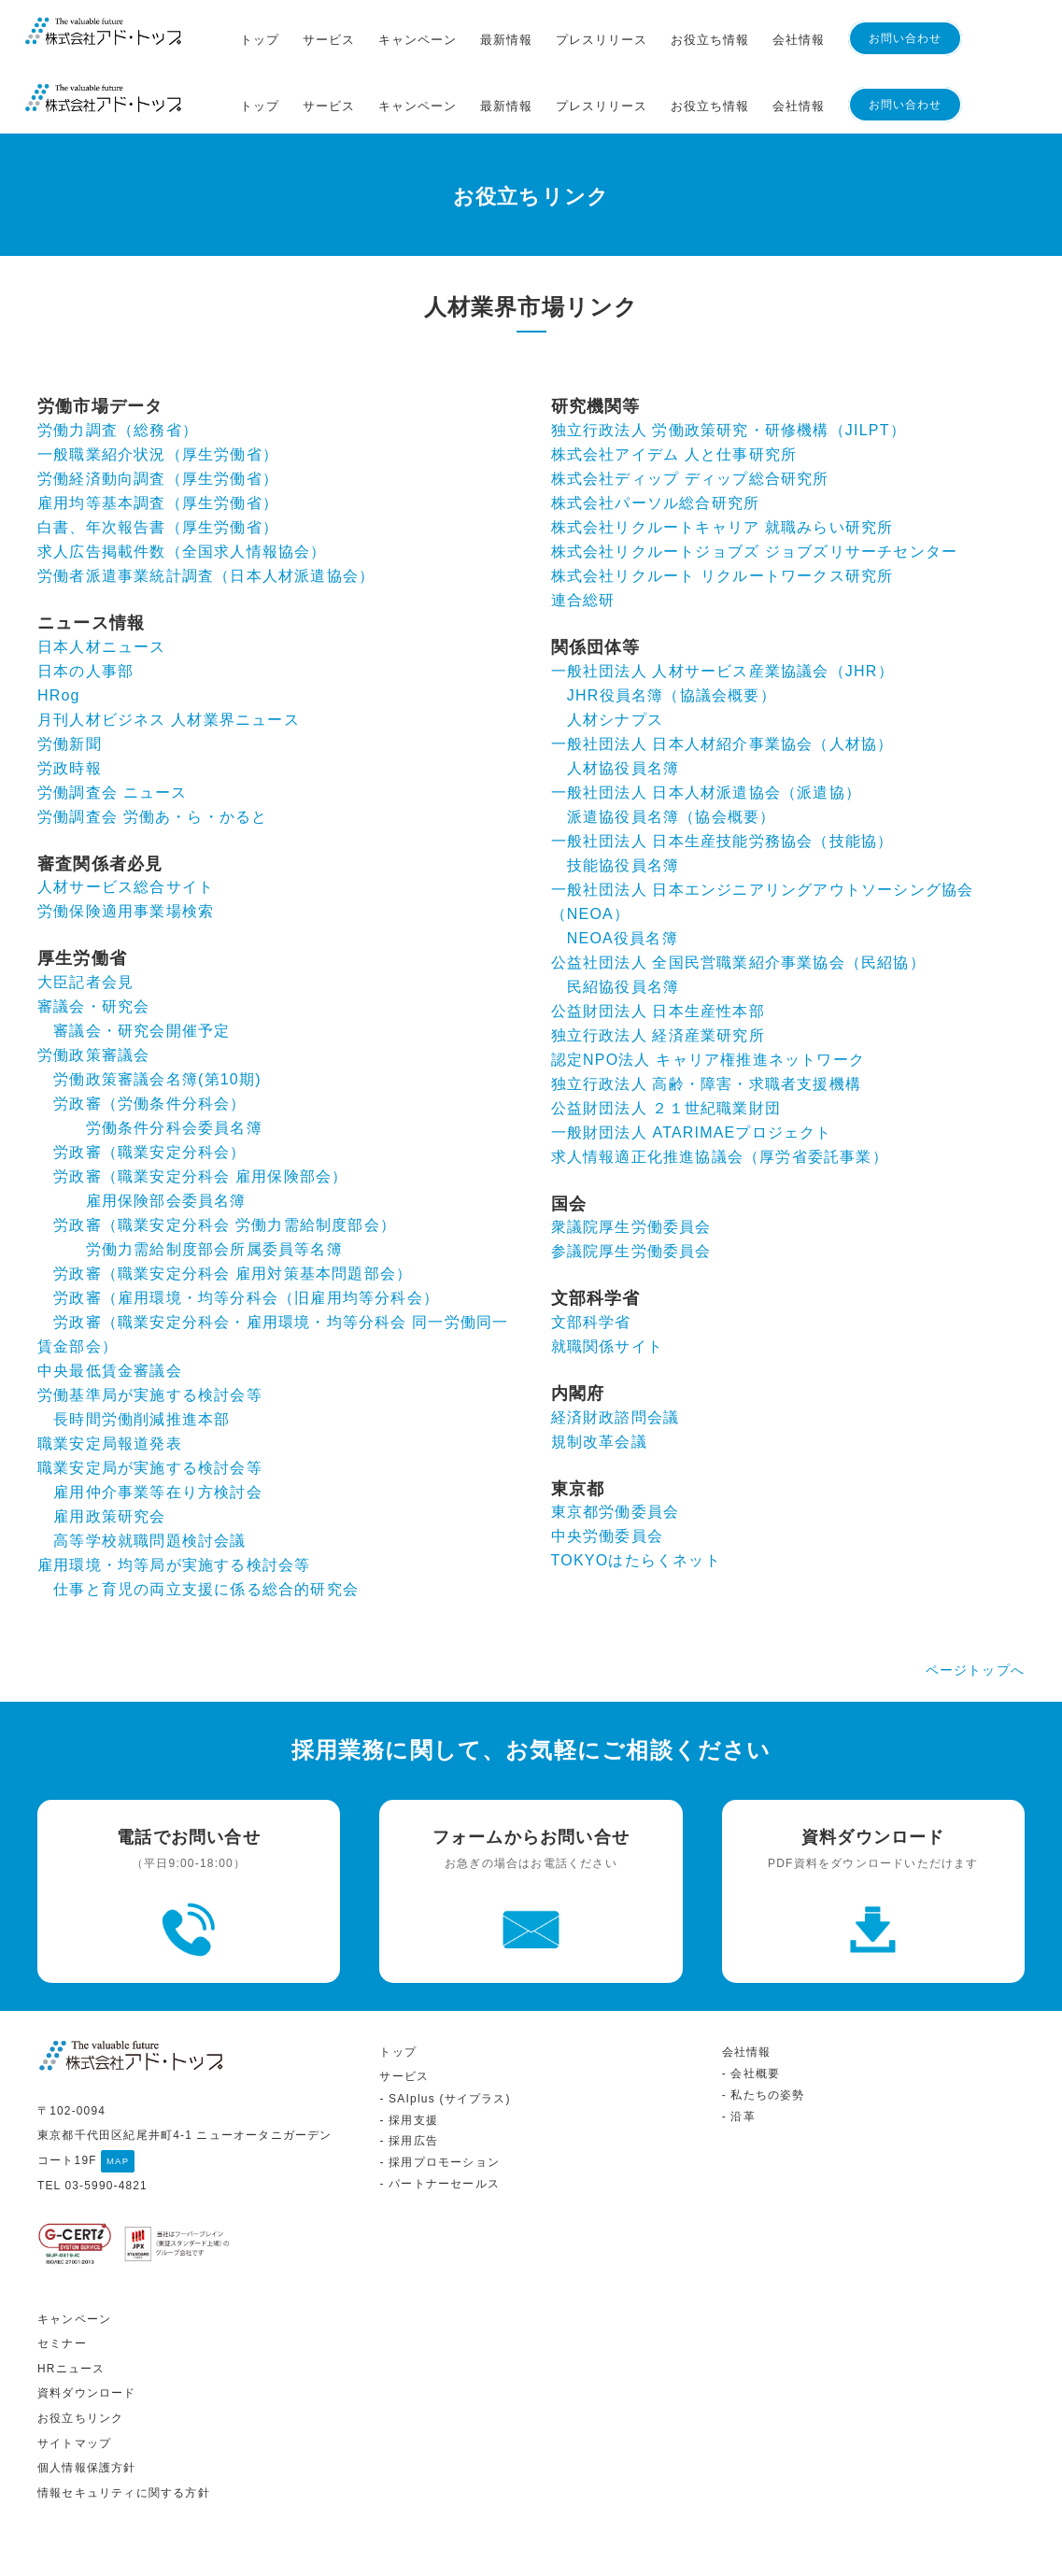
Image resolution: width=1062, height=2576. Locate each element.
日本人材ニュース (101, 579)
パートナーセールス (444, 2141)
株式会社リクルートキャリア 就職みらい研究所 (722, 461)
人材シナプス (615, 652)
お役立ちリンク (80, 2376)
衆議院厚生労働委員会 (631, 1160)
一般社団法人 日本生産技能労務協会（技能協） (722, 774)
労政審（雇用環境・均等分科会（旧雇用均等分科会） (246, 1231)
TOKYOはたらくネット (636, 1494)
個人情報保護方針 (86, 2425)
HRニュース (71, 2326)
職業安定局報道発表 (109, 1377)
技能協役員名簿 (623, 798)
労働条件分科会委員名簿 (174, 1061)
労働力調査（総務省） (117, 364)
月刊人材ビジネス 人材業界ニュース (168, 652)
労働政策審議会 (93, 989)
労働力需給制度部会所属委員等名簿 (214, 1183)
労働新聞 (69, 677)
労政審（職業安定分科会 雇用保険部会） (200, 1110)
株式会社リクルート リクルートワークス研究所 (722, 509)
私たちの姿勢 (767, 2052)
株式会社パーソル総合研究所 (655, 437)
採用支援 (413, 2077)
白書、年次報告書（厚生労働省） (157, 461)
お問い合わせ (905, 38)
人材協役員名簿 (623, 701)
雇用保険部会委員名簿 (166, 1134)
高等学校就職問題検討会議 (149, 1474)
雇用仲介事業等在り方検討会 (157, 1426)
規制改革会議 (599, 1374)
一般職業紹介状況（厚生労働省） (157, 388)
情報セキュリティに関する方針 (123, 2450)
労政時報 (69, 701)
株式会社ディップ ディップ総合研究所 (690, 412)
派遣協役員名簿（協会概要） (671, 749)
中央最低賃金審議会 (109, 1304)
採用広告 (413, 2098)
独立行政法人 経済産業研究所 (658, 968)
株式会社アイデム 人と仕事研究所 (674, 388)
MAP (117, 2119)
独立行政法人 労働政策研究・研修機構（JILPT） (728, 364)
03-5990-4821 (105, 2143)
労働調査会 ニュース (112, 725)
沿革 (742, 2074)
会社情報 (798, 40)
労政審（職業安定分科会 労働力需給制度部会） (224, 1159)
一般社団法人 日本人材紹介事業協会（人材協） (722, 677)
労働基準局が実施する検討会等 (149, 1329)
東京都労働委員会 (615, 1445)
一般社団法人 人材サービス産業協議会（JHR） (722, 604)
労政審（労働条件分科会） (149, 1037)
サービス (329, 40)
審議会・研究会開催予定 (141, 964)
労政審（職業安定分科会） (149, 1086)
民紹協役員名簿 (623, 919)
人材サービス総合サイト (125, 820)
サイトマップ (74, 2400)
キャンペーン (417, 40)
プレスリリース (601, 40)
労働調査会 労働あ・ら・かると (152, 749)
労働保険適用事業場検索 (125, 845)
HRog (58, 628)
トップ (259, 40)
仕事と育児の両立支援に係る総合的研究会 (206, 1523)
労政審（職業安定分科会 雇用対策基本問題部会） (232, 1207)
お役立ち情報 (710, 40)
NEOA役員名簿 (622, 871)
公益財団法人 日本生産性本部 (658, 944)
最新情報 (506, 40)
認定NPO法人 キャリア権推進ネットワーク (708, 992)
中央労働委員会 (607, 1470)
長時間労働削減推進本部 (141, 1353)
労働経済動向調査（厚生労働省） (157, 412)
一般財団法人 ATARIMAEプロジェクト (691, 1065)
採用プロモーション (444, 2120)
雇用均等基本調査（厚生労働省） (157, 437)
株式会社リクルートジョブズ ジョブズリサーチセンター (754, 485)
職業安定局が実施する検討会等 (149, 1401)
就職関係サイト (607, 1280)
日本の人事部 (85, 604)
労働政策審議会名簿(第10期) (157, 1013)
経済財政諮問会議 (615, 1350)
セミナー (62, 2301)
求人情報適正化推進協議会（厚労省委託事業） (719, 1089)
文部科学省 (591, 1256)
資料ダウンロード (86, 2350)
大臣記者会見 (85, 916)
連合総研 (583, 534)
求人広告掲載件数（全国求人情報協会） (182, 485)
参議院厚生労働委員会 (631, 1185)
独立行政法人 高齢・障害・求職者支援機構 (706, 1017)
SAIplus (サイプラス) (450, 2056)
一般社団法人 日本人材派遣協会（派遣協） (706, 725)
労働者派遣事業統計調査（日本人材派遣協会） (206, 509)
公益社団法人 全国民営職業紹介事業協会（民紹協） (738, 895)
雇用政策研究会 (109, 1450)
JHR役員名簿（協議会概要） (671, 628)
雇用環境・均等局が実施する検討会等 (173, 1499)
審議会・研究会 (93, 940)
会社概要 (755, 2031)
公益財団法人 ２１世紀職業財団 (666, 1041)
